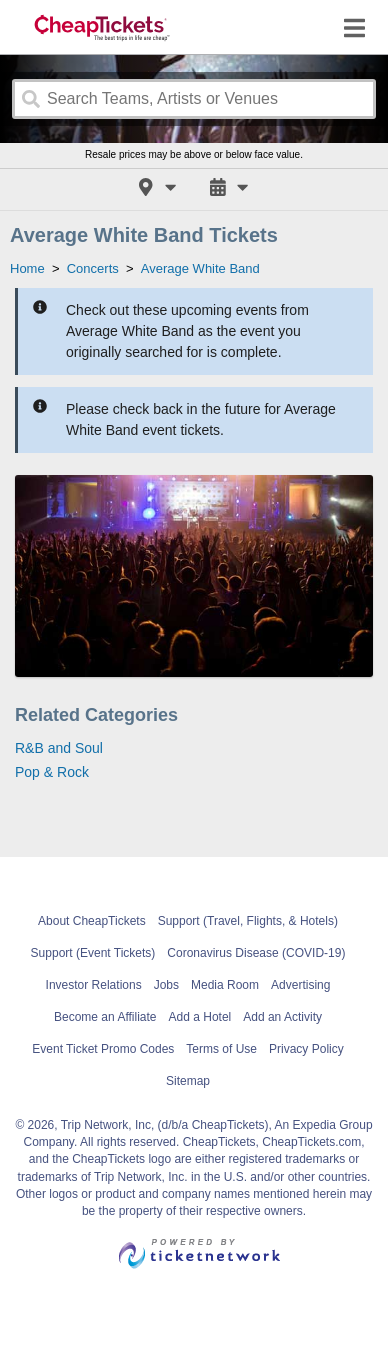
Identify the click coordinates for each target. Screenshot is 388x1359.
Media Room (225, 985)
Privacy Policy (306, 1049)
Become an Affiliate (105, 1017)
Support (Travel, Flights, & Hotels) (248, 921)
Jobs (166, 985)
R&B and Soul (59, 748)
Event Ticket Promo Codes (103, 1049)
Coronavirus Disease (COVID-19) (256, 953)
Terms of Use (221, 1049)
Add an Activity (282, 1017)
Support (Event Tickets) (93, 953)
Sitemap (188, 1081)
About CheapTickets (92, 921)
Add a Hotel (200, 1017)
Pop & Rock (52, 772)
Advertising (300, 985)
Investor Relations (94, 985)
